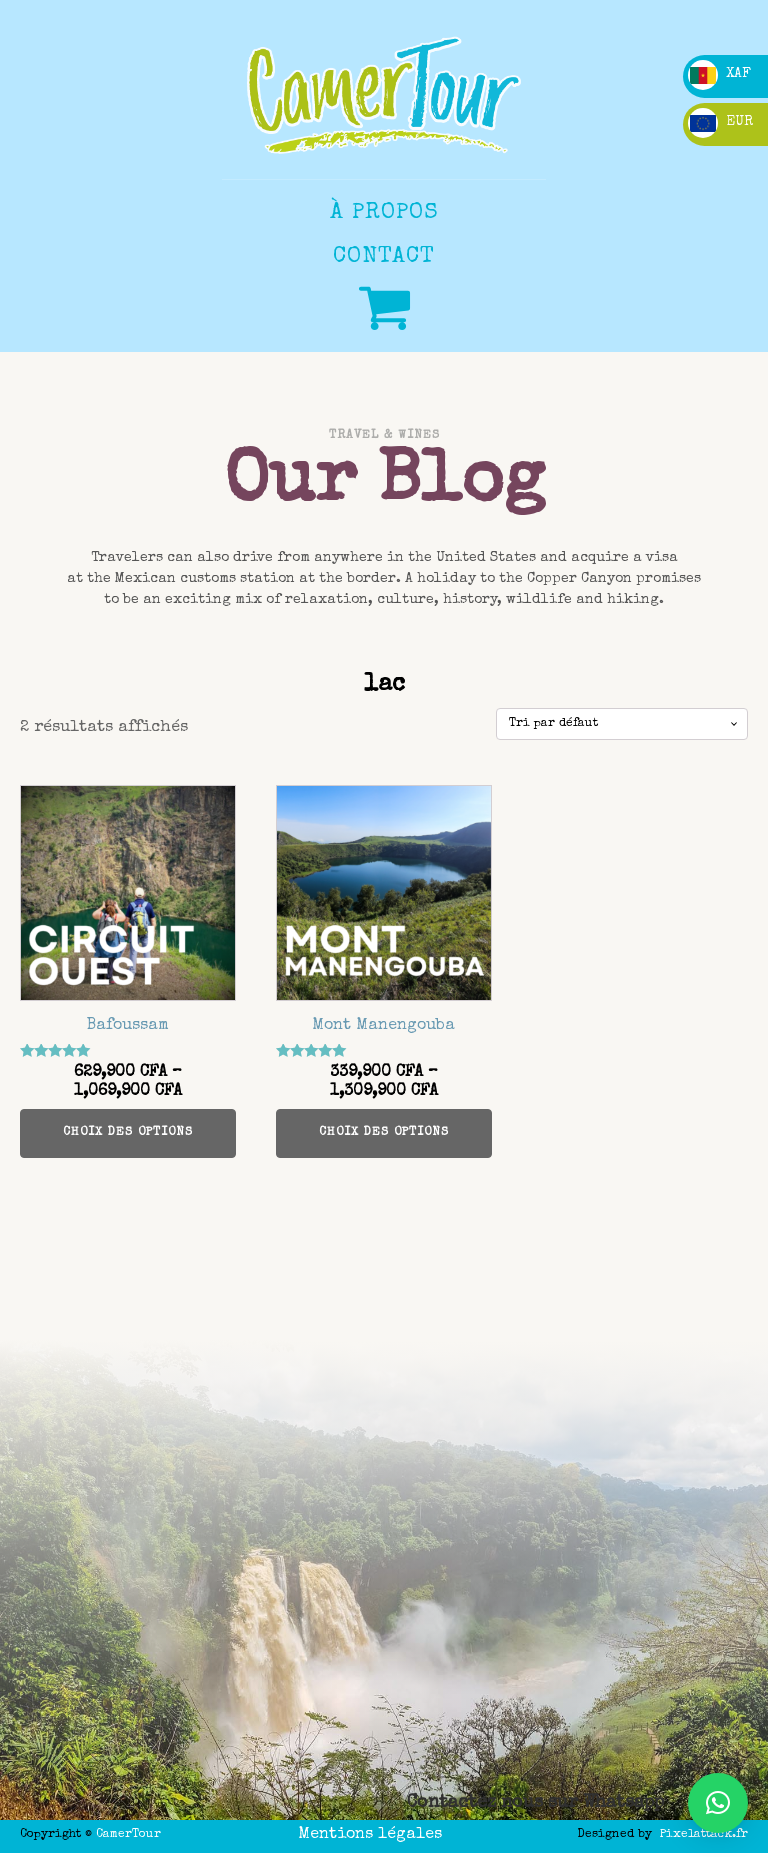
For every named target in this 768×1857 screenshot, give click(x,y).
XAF (719, 74)
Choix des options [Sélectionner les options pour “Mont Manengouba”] (384, 1133)
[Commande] (622, 724)
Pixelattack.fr (704, 1835)
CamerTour (128, 1835)
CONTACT (384, 257)
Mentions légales (370, 1835)
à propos (384, 213)
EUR (720, 122)
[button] (718, 1803)
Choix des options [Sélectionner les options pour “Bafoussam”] (128, 1133)
